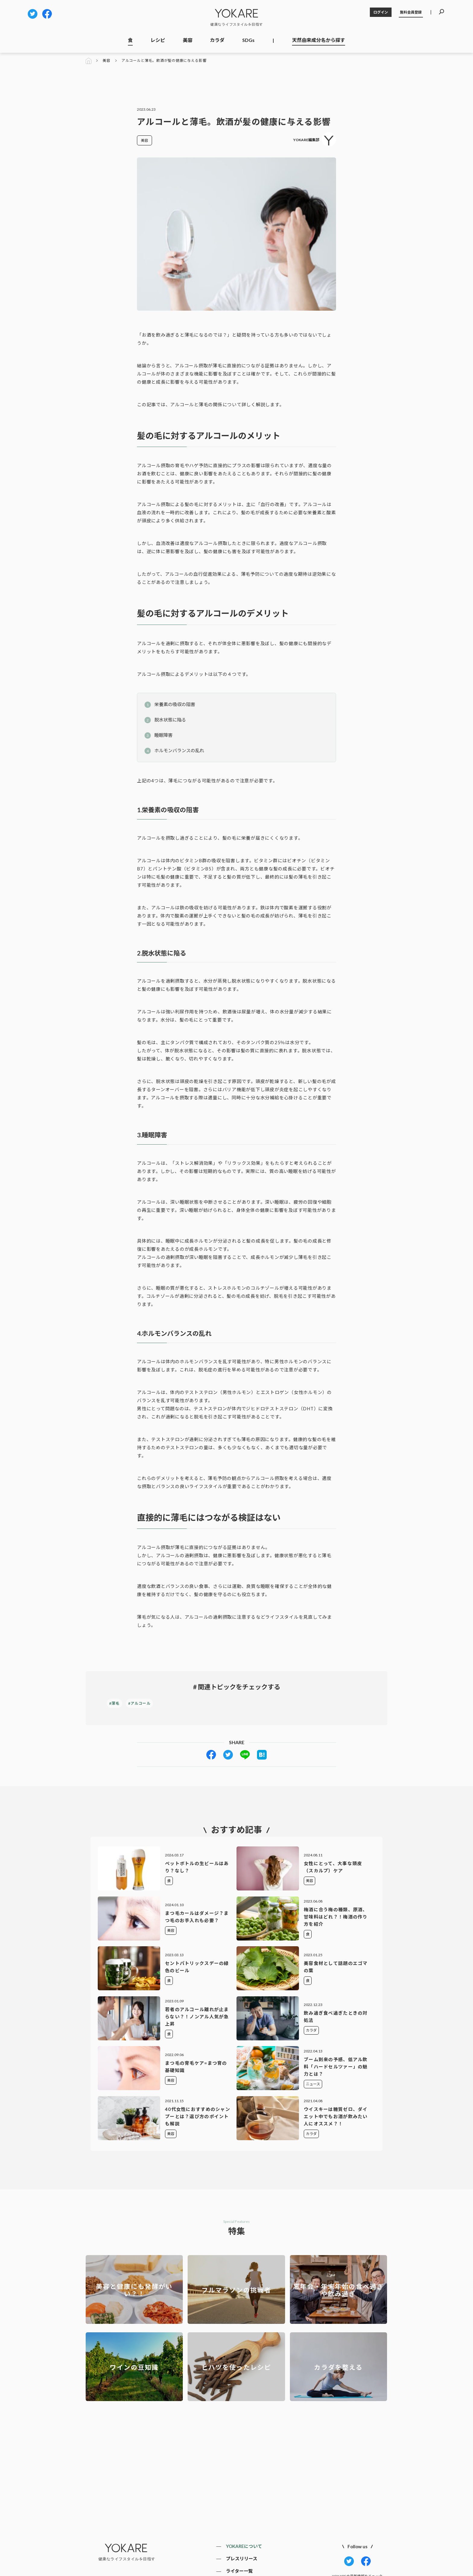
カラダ (217, 40)
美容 (187, 40)
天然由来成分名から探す (318, 40)
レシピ (158, 40)
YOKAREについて (244, 2546)
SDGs (248, 40)
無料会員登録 (411, 12)
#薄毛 (114, 1703)
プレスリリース (241, 2558)
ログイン (380, 12)
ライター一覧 (239, 2571)
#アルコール (139, 1703)
